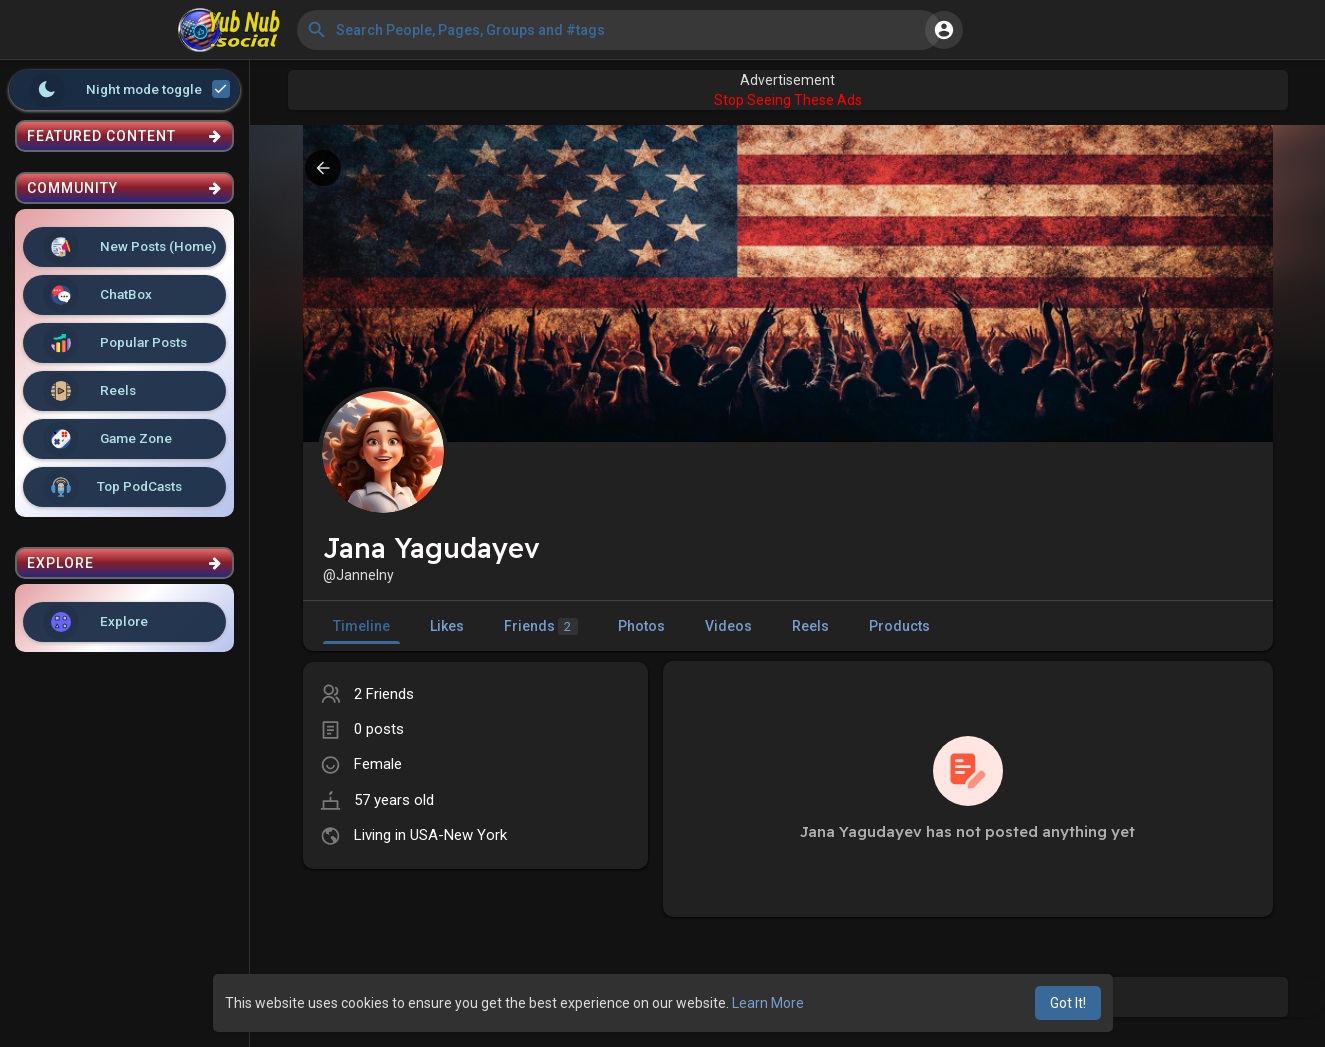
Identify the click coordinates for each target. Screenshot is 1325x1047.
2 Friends (384, 694)
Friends (541, 626)
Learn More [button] (768, 1003)
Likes (447, 626)
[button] (619, 30)
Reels (89, 391)
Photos (641, 626)
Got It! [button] (1068, 1003)
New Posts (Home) (129, 247)
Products (899, 626)
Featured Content (124, 136)
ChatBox (97, 295)
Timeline (361, 626)
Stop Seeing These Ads (788, 100)
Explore (95, 622)
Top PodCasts (112, 487)
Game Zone (107, 439)
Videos (728, 626)
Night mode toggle (130, 90)
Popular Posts (115, 343)
